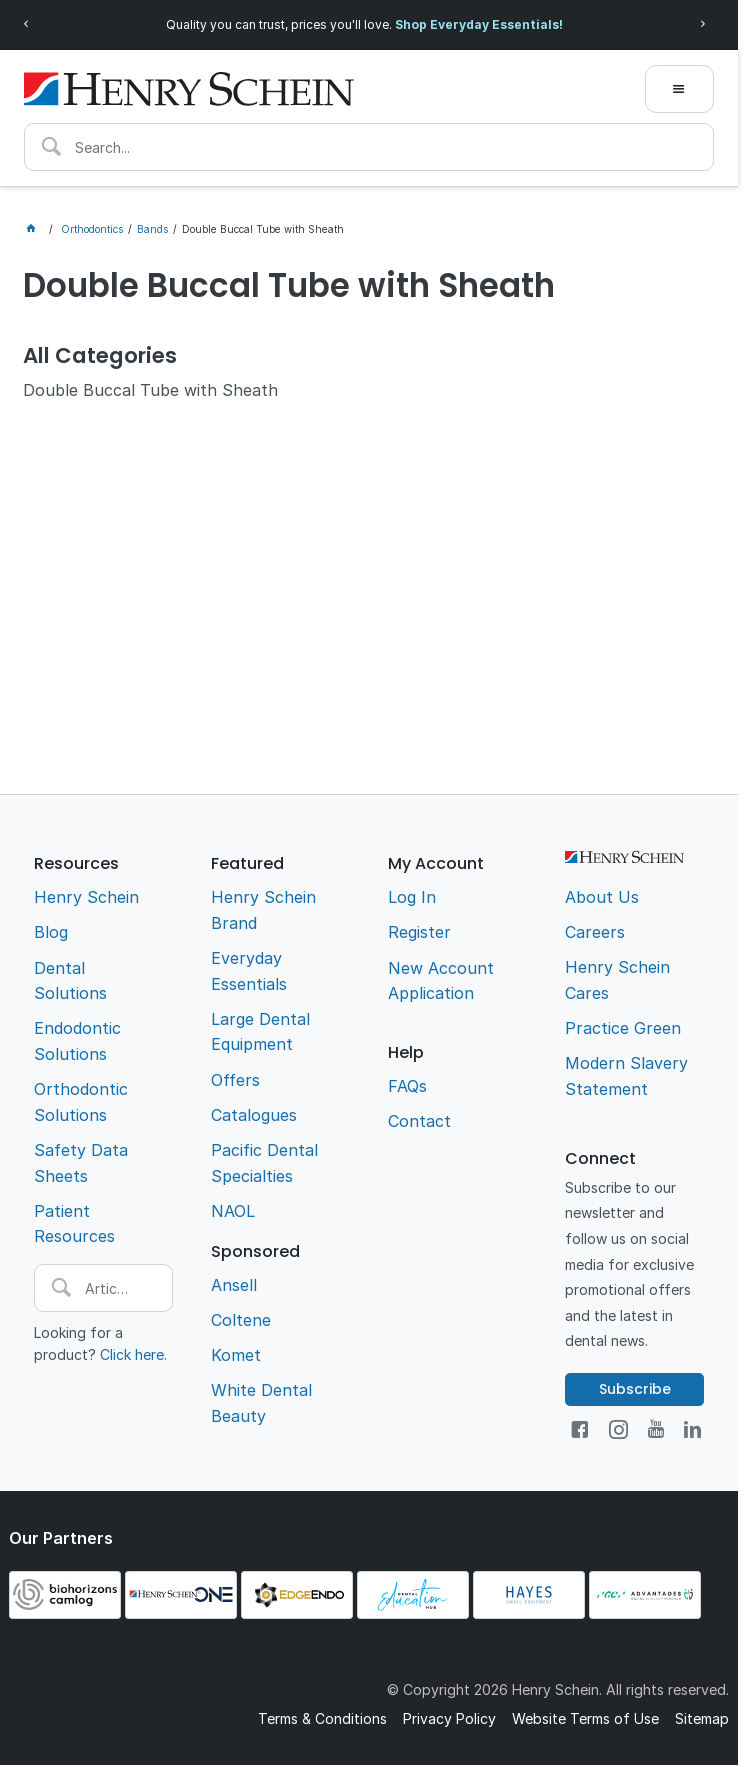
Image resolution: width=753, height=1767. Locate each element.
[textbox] (369, 147)
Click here (132, 1354)
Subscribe (635, 1389)
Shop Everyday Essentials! (479, 24)
